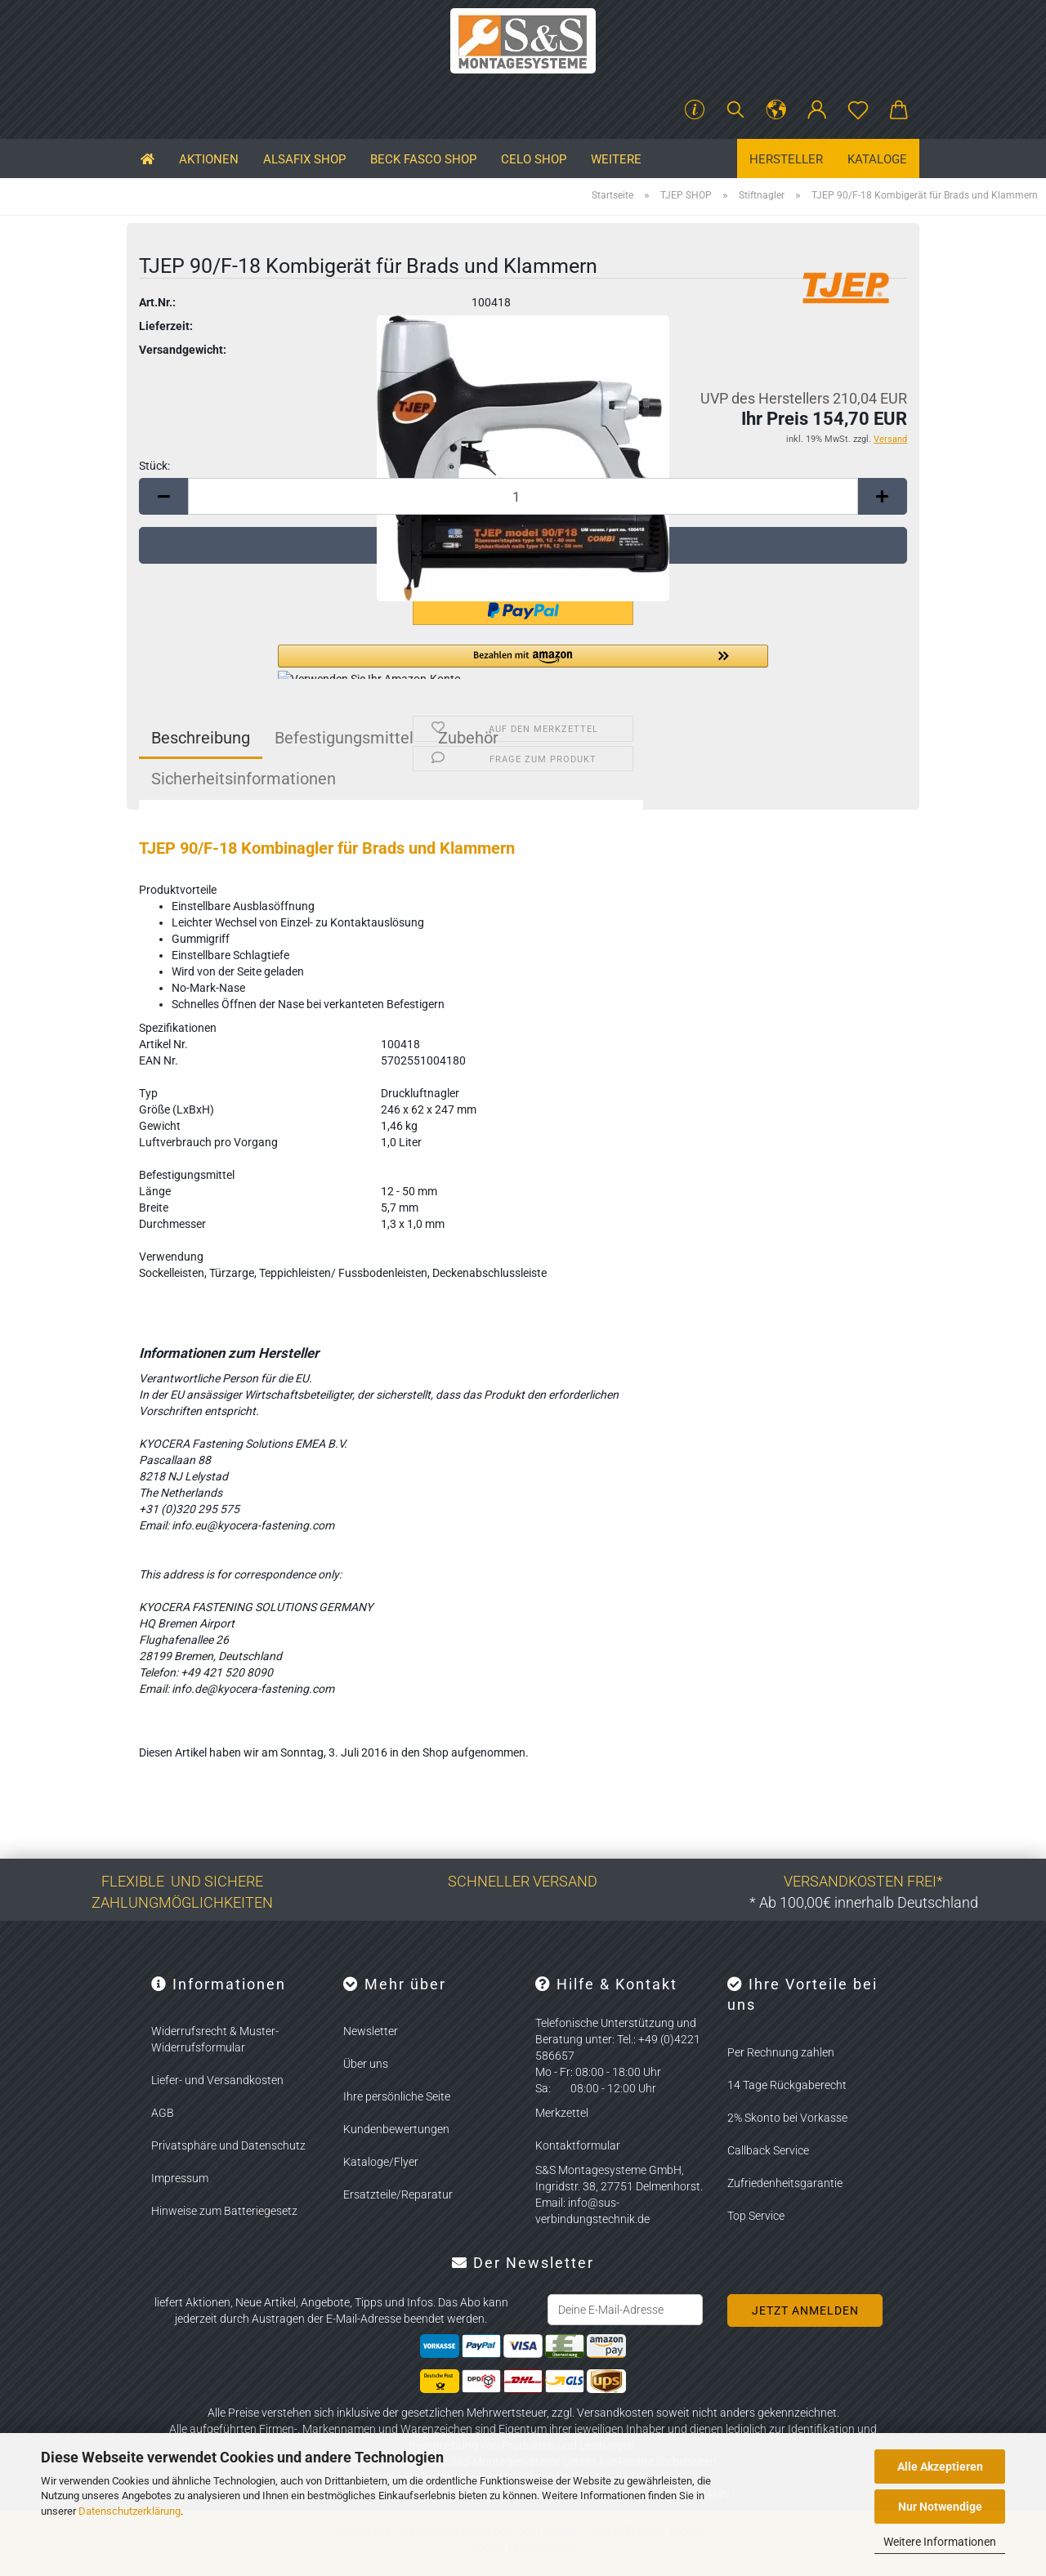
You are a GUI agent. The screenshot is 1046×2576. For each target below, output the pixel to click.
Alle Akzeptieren (940, 2466)
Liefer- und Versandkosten (217, 2080)
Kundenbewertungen (396, 2129)
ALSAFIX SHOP (304, 159)
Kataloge (877, 159)
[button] (776, 110)
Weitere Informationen (939, 2541)
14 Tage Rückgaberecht (787, 2085)
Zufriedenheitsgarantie (785, 2183)
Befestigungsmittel (344, 738)
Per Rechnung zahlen (780, 2052)
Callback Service (768, 2150)
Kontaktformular (577, 2145)
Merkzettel (561, 2112)
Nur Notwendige (940, 2506)
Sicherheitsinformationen (243, 778)
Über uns (365, 2063)
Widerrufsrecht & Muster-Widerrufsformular (215, 2039)
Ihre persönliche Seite (396, 2096)
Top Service (755, 2215)
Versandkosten (615, 2412)
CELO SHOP (533, 159)
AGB (162, 2112)
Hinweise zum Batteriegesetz (224, 2210)
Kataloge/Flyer (380, 2161)
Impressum (179, 2178)
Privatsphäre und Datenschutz (228, 2145)
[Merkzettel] (858, 110)
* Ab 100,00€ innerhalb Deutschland (863, 1902)
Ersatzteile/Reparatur (398, 2194)
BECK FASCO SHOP (423, 159)
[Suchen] (735, 110)
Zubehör (468, 738)
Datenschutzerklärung (129, 2511)
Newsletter (370, 2031)
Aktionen (209, 159)
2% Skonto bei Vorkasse (787, 2117)
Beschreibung (200, 738)
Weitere (616, 159)
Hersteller (786, 159)
